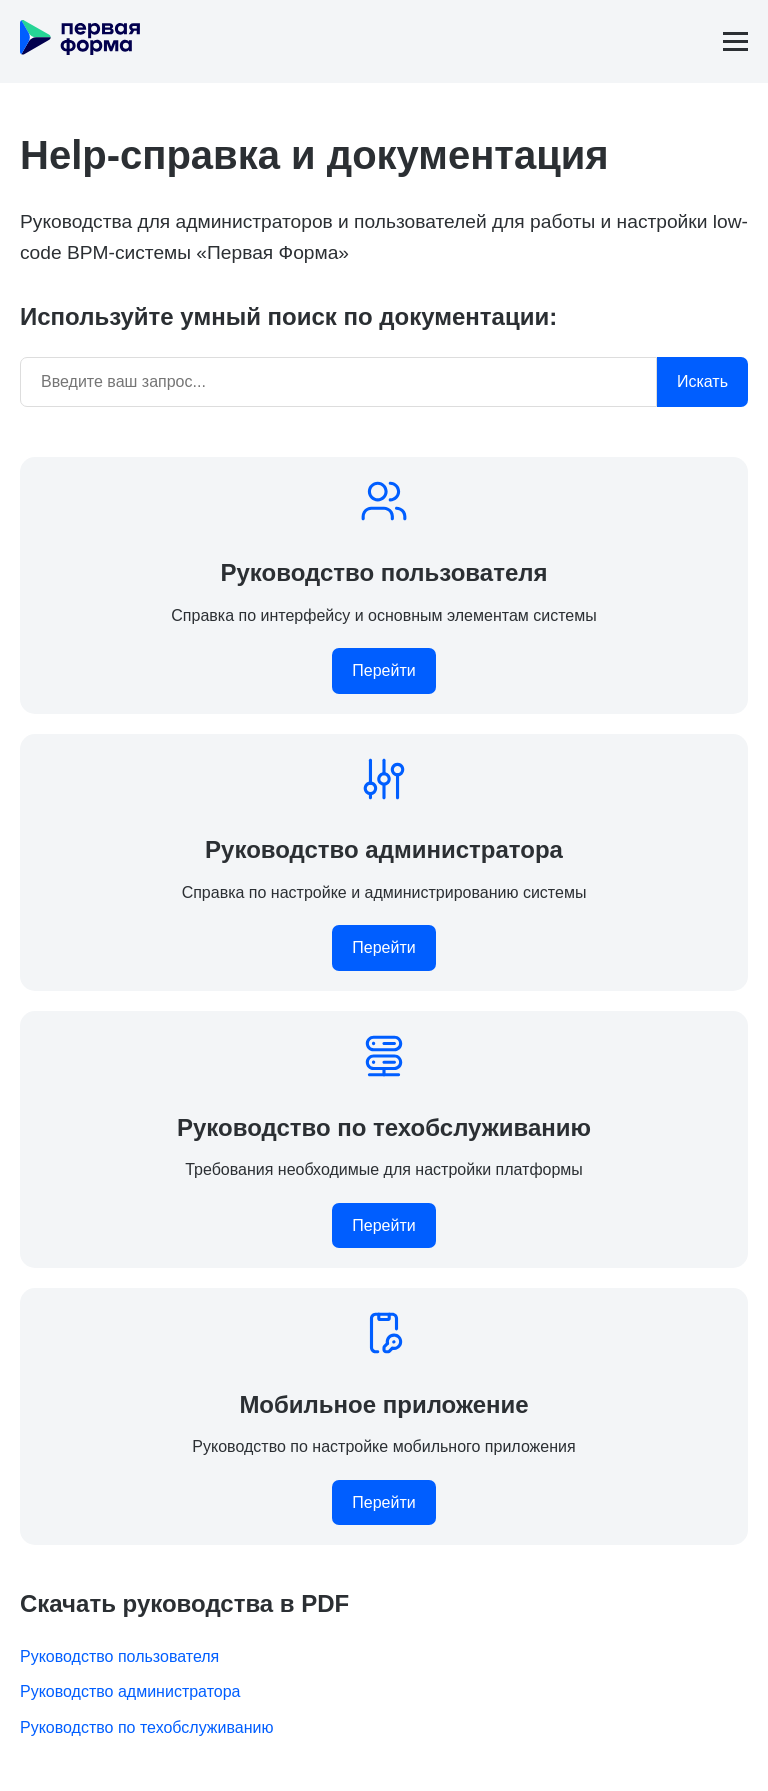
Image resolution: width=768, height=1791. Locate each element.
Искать (702, 381)
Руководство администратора (130, 1691)
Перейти (383, 670)
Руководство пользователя (119, 1656)
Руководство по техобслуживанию (147, 1727)
